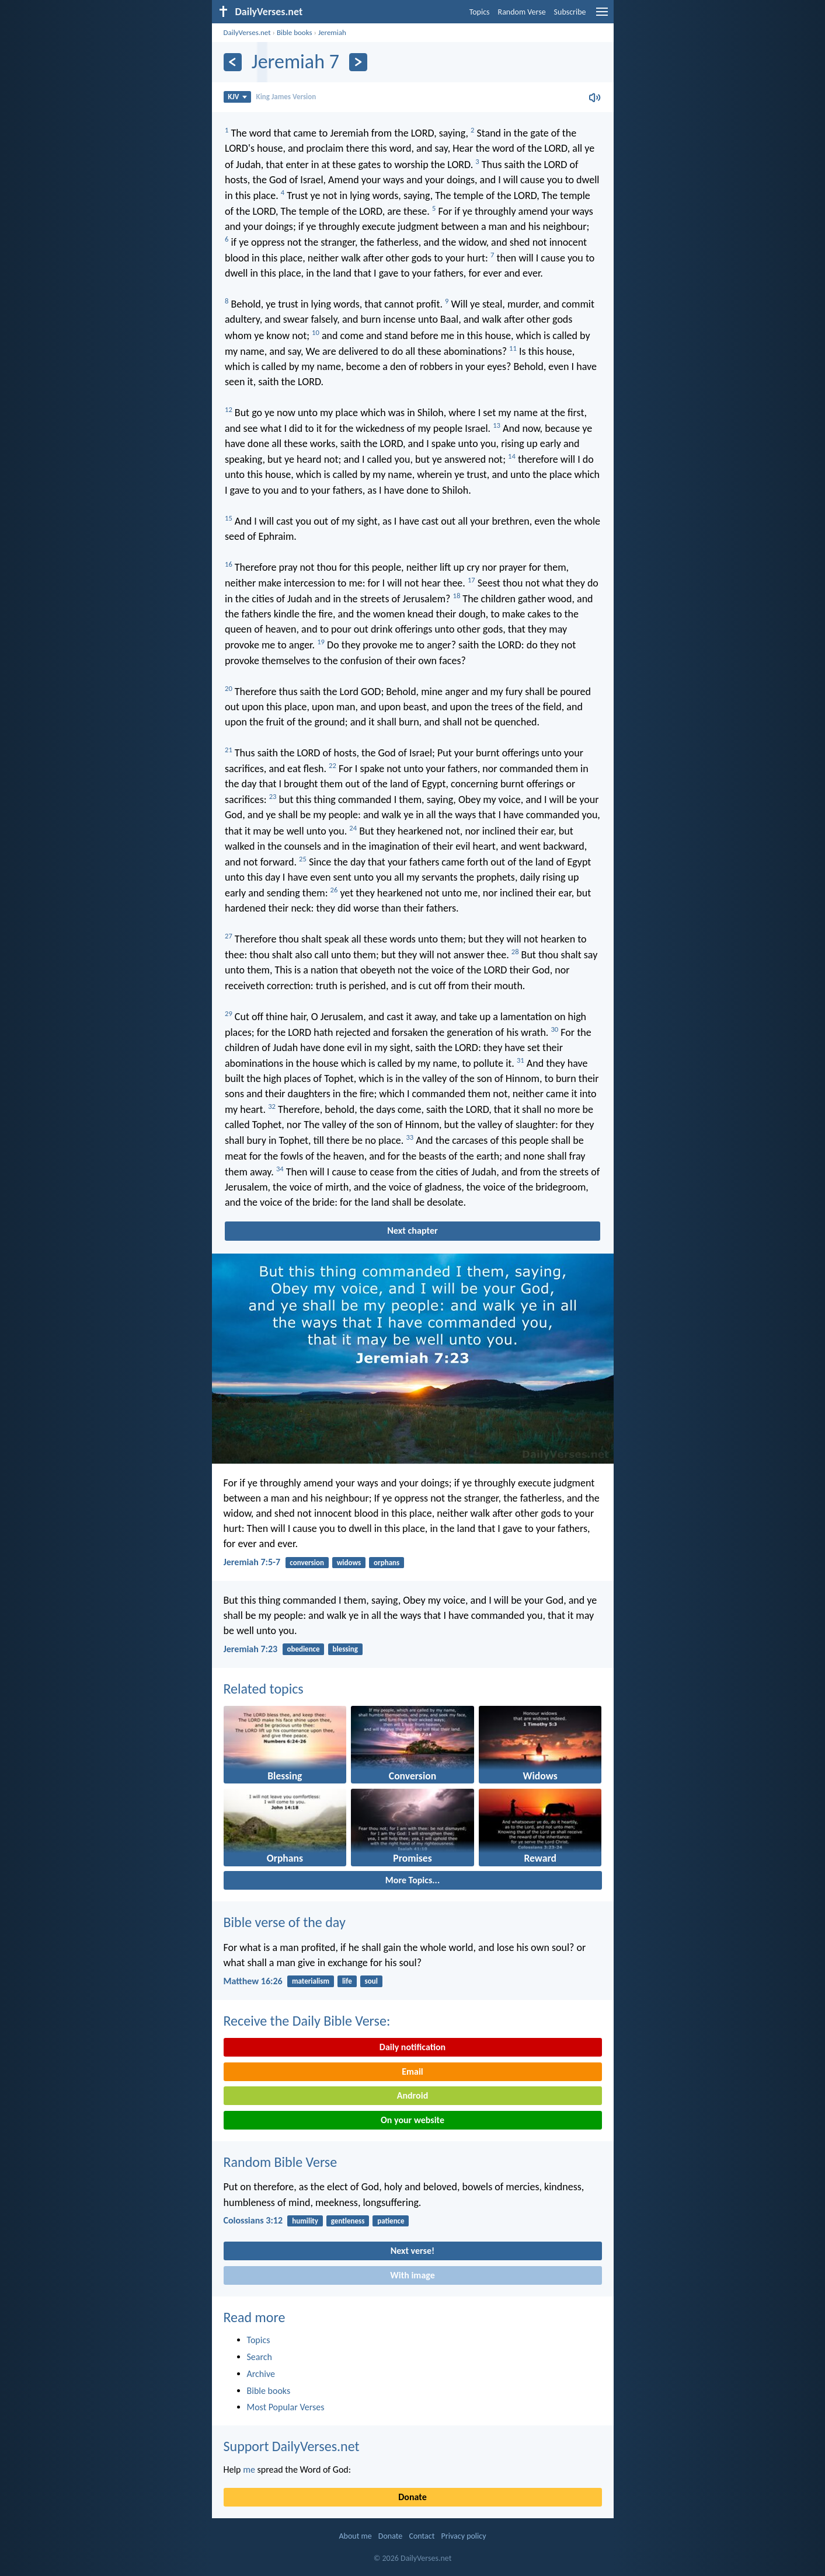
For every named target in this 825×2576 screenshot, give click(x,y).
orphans (386, 1562)
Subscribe (570, 12)
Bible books (294, 32)
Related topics (264, 1688)
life (347, 1981)
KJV (237, 96)
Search (260, 2356)
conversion (307, 1562)
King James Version (286, 96)
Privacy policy (463, 2536)
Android (412, 2095)
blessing (344, 1649)
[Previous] (233, 62)
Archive (261, 2373)
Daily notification (412, 2047)
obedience (303, 1649)
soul (371, 1981)
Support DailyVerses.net (292, 2446)
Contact (421, 2536)
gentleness (348, 2221)
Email (412, 2071)
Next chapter (412, 1230)
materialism (310, 1981)
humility (305, 2221)
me (249, 2469)
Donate (412, 2496)
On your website (412, 2119)
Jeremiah (332, 32)
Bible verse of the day (285, 1922)
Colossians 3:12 (253, 2220)
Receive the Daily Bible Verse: (307, 2020)
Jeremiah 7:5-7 (252, 1562)
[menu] (602, 16)
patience (390, 2221)
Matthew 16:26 (253, 1981)
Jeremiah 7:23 (251, 1648)
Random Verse (522, 12)
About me (355, 2536)
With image (412, 2275)
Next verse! (412, 2250)
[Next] (358, 62)
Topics (479, 12)
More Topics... (412, 1880)
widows (349, 1562)
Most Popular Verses (286, 2407)
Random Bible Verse (280, 2161)
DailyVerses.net (247, 32)
